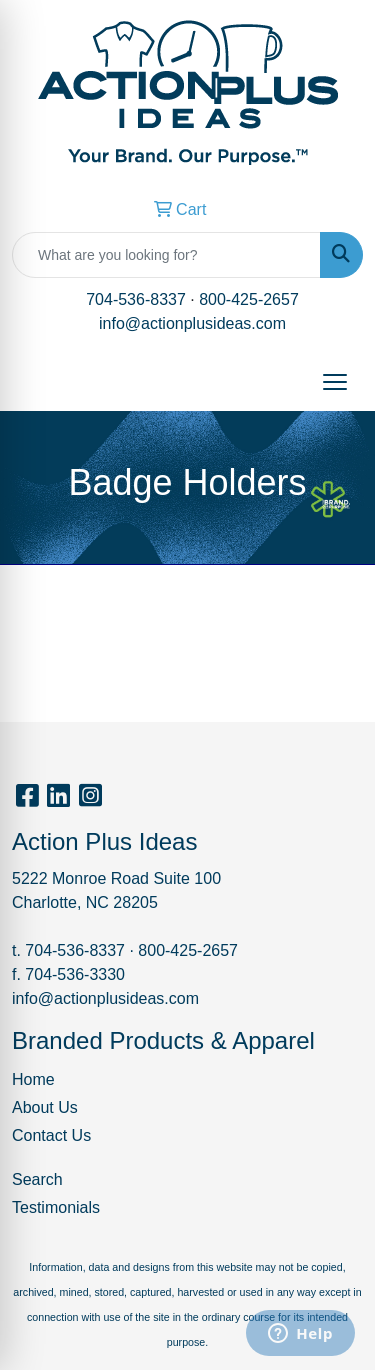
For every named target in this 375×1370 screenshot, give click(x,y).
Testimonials (56, 1207)
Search (37, 1179)
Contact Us (51, 1135)
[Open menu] (335, 382)
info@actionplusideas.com (192, 323)
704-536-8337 (136, 299)
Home (33, 1079)
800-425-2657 (249, 299)
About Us (45, 1107)
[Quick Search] (166, 255)
